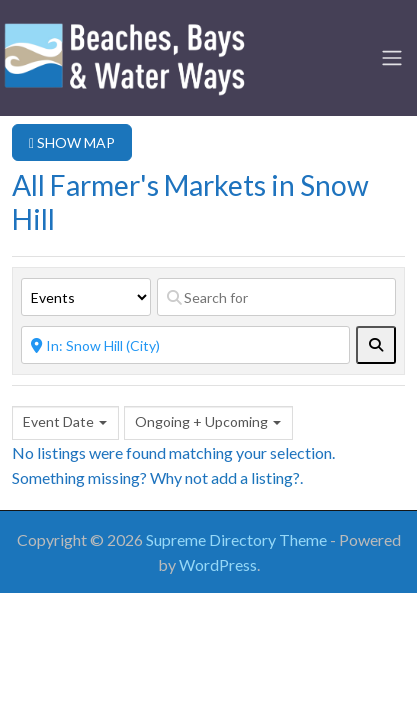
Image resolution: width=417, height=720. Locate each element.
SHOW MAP (72, 142)
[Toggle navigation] (392, 58)
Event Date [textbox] (58, 421)
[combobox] (65, 423)
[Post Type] (86, 297)
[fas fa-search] (376, 345)
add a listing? (255, 477)
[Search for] (276, 297)
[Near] (185, 345)
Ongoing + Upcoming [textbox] (201, 421)
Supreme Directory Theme (238, 539)
